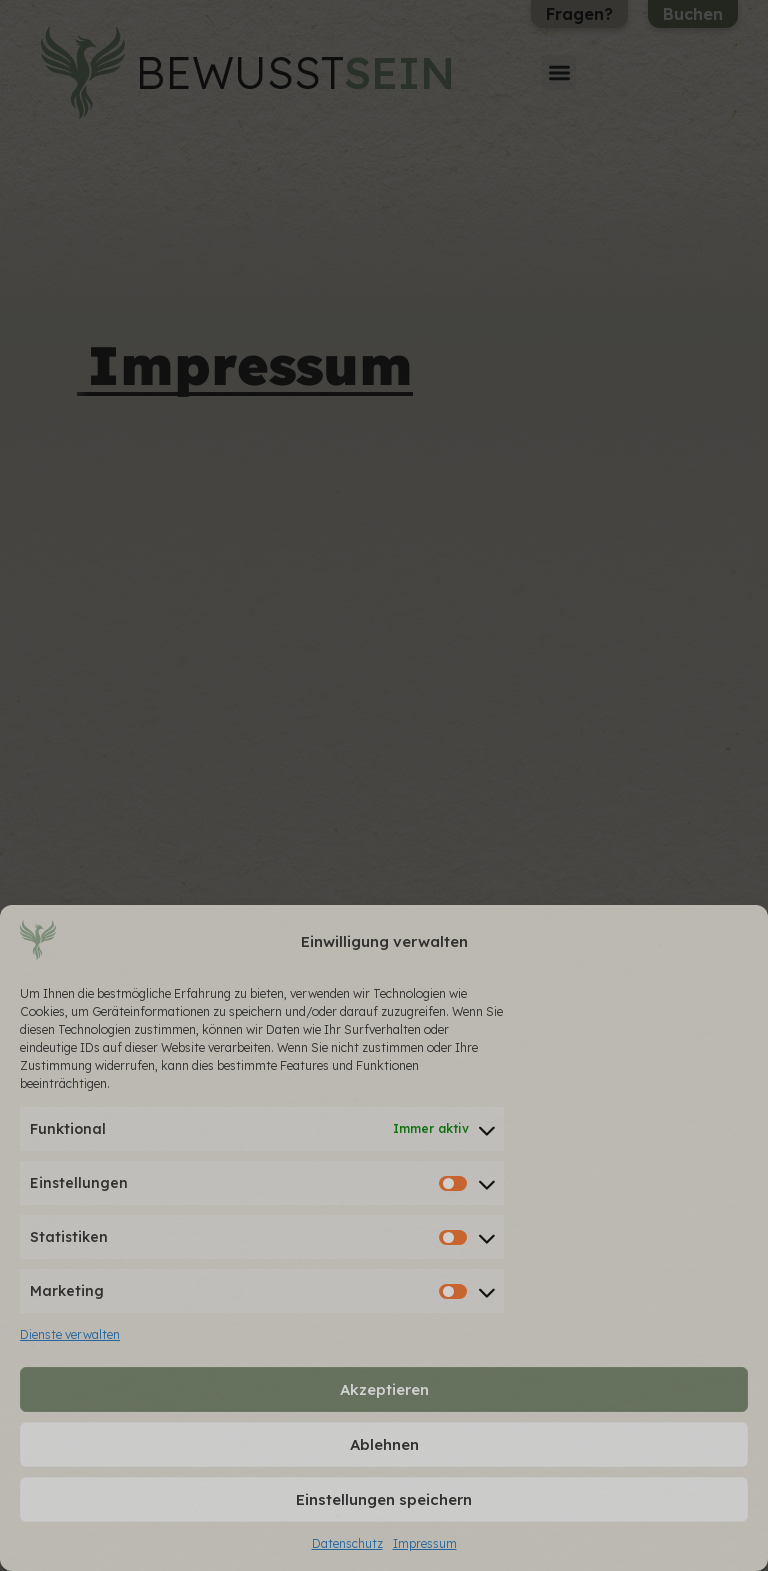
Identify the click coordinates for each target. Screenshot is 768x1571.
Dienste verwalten (70, 1334)
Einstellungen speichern (384, 1499)
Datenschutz (347, 1543)
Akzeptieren (384, 1389)
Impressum (425, 1543)
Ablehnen (384, 1444)
